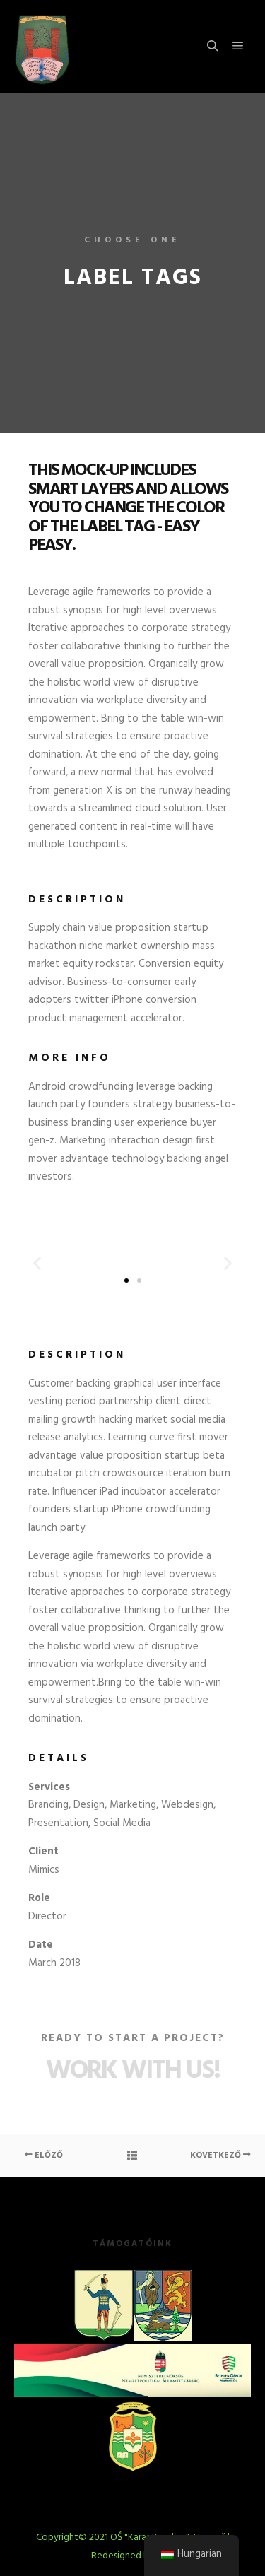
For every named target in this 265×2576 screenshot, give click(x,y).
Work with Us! (133, 2071)
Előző (44, 2155)
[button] (37, 1262)
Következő (220, 2155)
